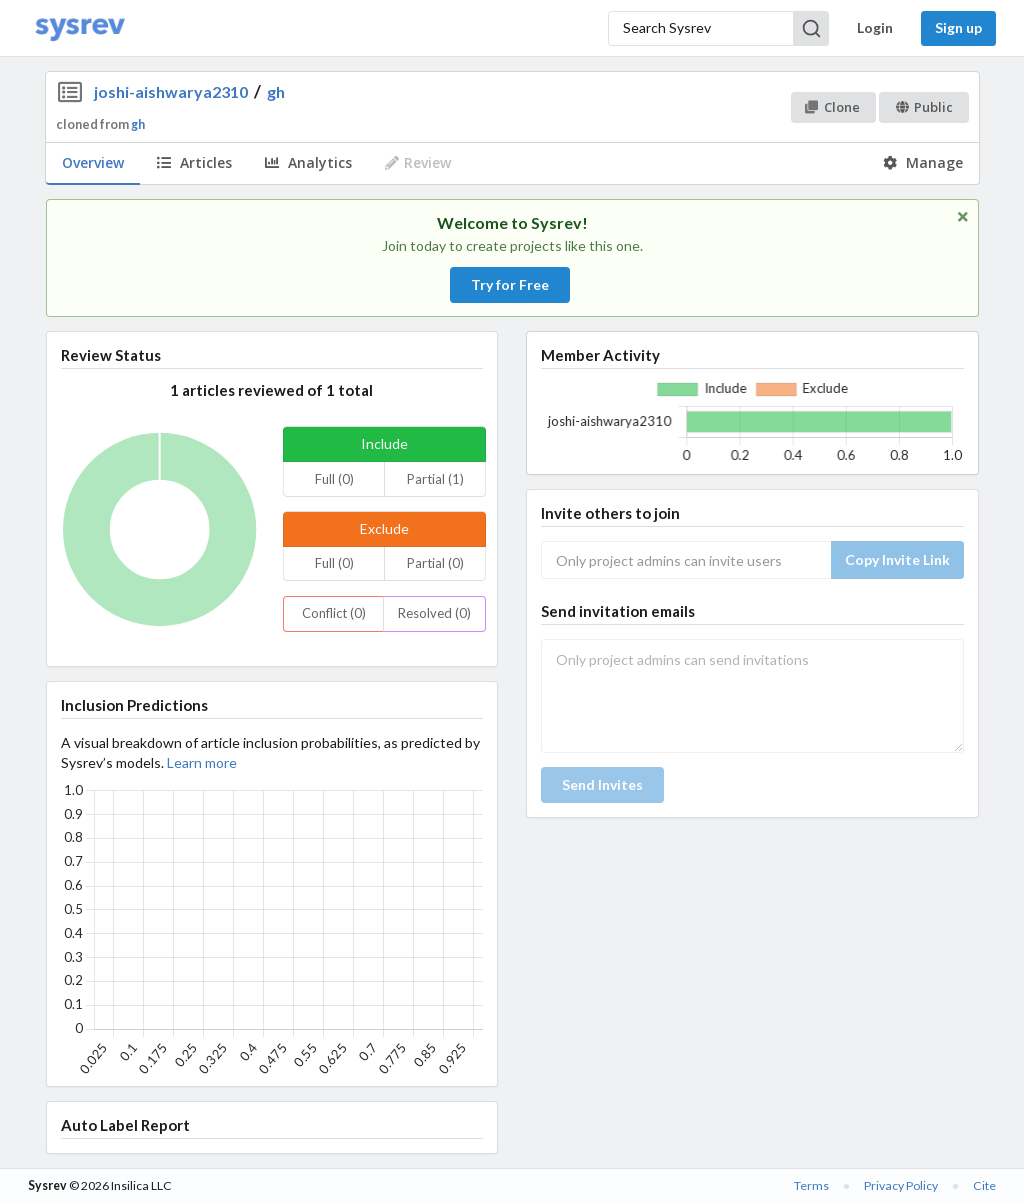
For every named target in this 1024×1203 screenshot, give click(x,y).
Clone (832, 107)
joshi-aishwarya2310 (171, 91)
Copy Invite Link (897, 559)
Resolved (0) (434, 613)
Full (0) (334, 479)
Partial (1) (435, 479)
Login (875, 27)
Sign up (958, 27)
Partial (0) (435, 563)
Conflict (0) (334, 613)
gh (276, 91)
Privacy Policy (901, 1185)
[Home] (80, 28)
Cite (984, 1185)
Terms (811, 1185)
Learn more (202, 762)
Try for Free (510, 284)
